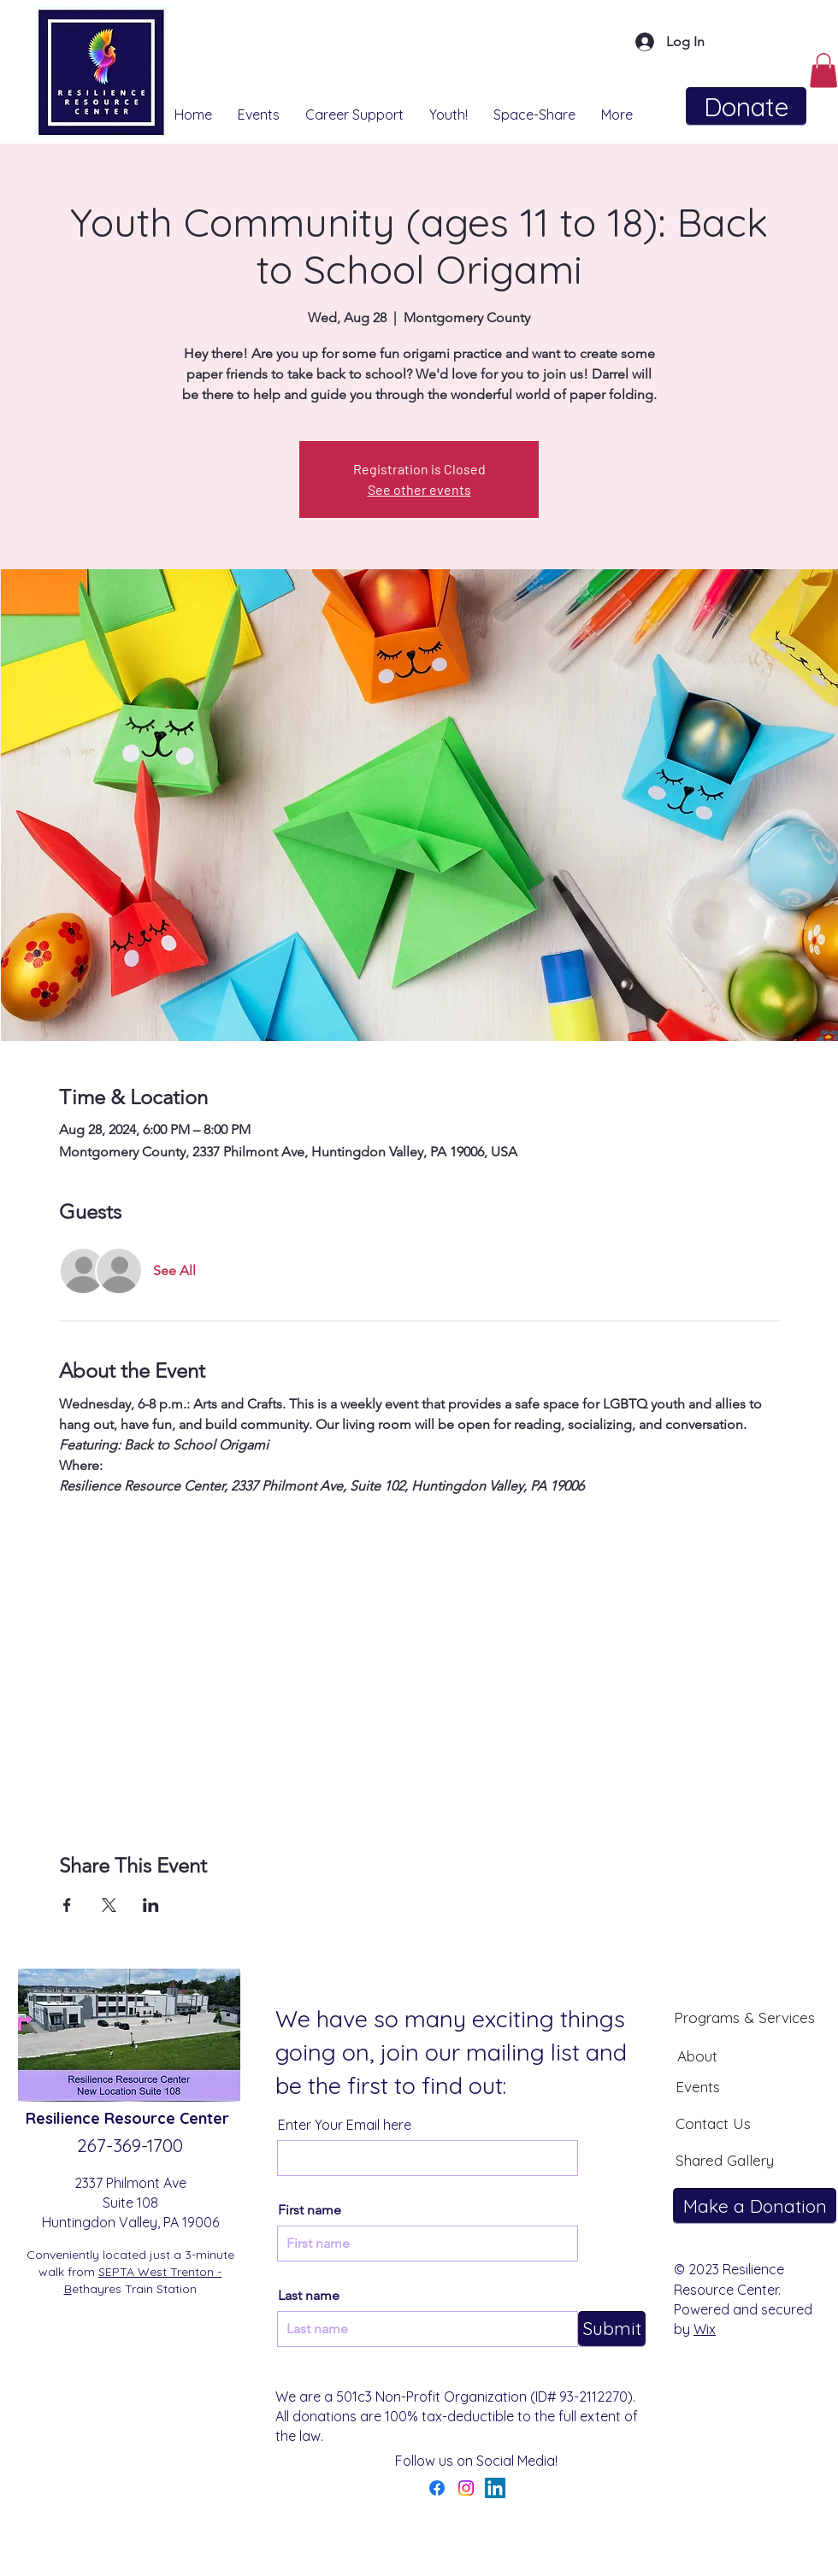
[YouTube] (524, 2488)
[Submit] (612, 2329)
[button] (823, 70)
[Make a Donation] (754, 2206)
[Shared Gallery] (724, 2160)
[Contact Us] (713, 2123)
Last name (308, 2296)
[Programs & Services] (744, 2017)
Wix (704, 2329)
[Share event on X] (109, 1905)
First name (309, 2210)
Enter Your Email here (344, 2125)
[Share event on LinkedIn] (151, 1905)
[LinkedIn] (495, 2488)
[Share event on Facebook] (67, 1905)
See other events (419, 489)
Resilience (65, 2118)
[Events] (697, 2086)
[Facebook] (437, 2488)
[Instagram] (466, 2488)
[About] (697, 2055)
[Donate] (746, 106)
